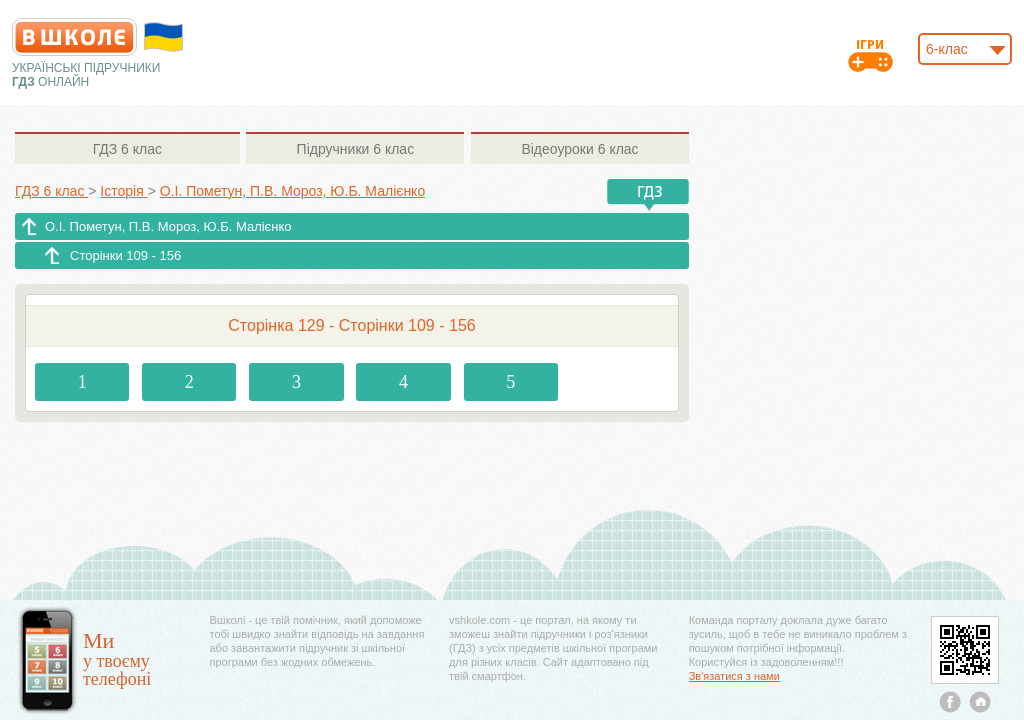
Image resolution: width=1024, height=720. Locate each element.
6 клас (127, 149)
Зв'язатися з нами (734, 676)
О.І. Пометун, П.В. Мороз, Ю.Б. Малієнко (168, 226)
